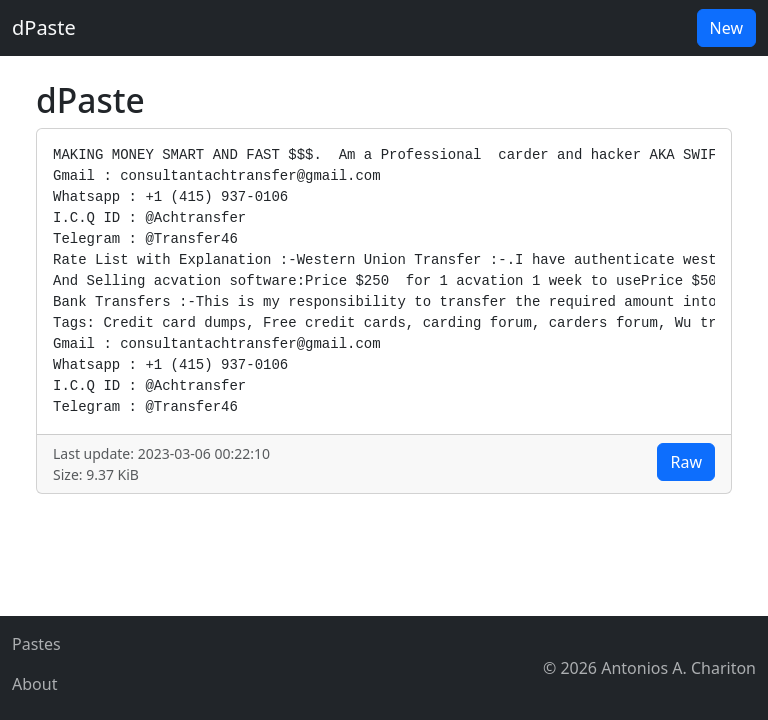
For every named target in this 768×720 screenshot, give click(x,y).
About (34, 684)
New (726, 28)
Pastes (36, 644)
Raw (686, 462)
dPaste (44, 27)
